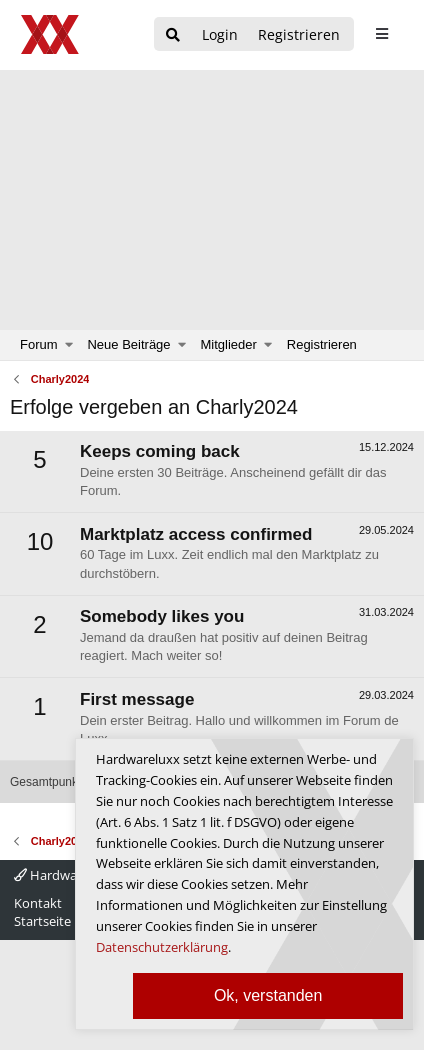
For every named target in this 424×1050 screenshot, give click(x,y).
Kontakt (38, 903)
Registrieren (322, 344)
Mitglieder (229, 344)
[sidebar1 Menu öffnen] (381, 34)
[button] (69, 345)
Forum (39, 344)
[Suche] (173, 35)
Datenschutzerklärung (162, 947)
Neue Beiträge (128, 344)
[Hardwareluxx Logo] (51, 34)
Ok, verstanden (268, 995)
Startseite (42, 921)
